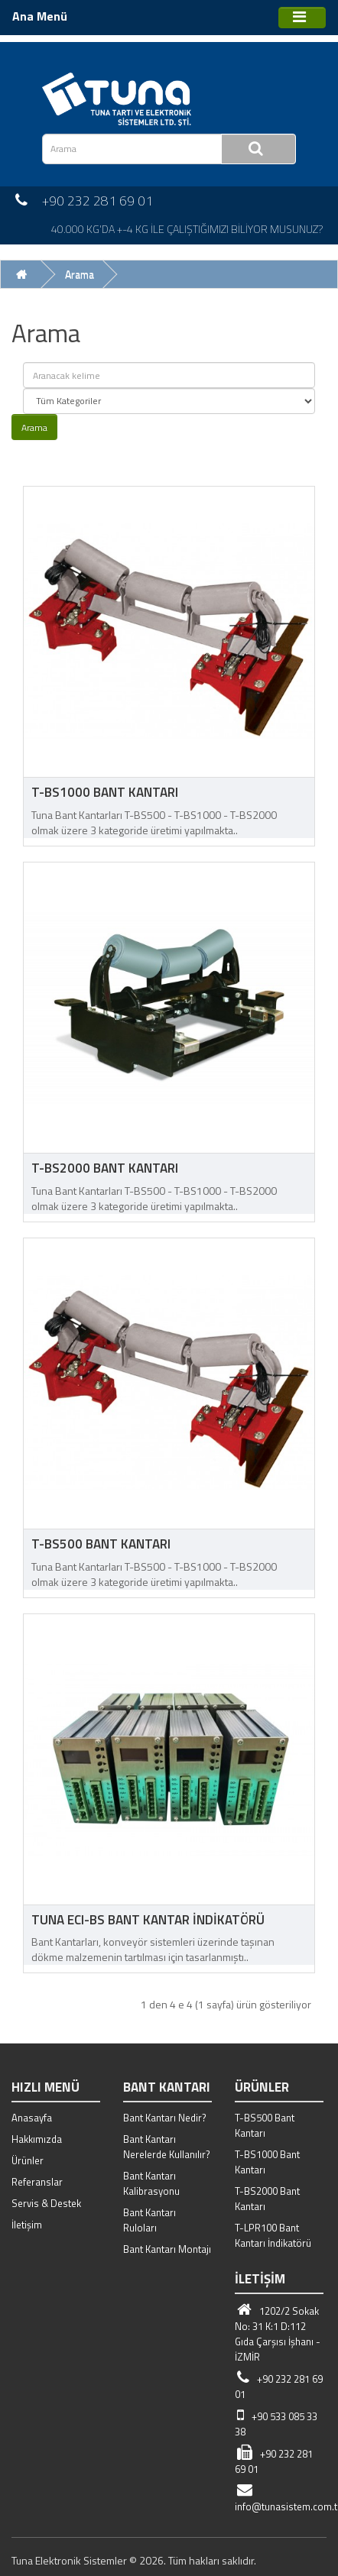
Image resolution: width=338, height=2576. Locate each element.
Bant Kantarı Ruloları (149, 2220)
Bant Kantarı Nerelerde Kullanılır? (166, 2146)
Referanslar (37, 2181)
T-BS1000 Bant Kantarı (104, 792)
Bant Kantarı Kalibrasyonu (151, 2183)
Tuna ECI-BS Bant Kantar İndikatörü (148, 1920)
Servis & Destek (46, 2203)
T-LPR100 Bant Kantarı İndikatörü (273, 2235)
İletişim (26, 2224)
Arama (79, 274)
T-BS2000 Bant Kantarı (104, 1168)
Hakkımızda (36, 2139)
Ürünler (27, 2160)
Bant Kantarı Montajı (167, 2249)
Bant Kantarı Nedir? (164, 2117)
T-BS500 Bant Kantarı (101, 1544)
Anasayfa (31, 2117)
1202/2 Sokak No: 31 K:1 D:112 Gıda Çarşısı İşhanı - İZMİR (277, 2333)
